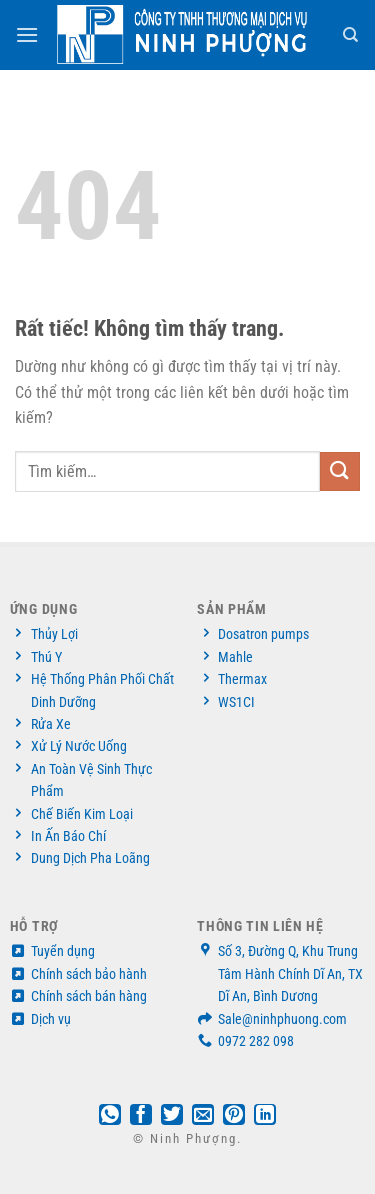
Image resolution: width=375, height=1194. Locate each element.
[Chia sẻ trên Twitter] (172, 1116)
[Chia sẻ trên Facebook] (141, 1116)
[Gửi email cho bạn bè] (203, 1116)
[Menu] (28, 34)
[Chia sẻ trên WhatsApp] (110, 1116)
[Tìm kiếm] (351, 35)
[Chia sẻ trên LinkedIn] (265, 1116)
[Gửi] (340, 471)
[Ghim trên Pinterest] (234, 1116)
